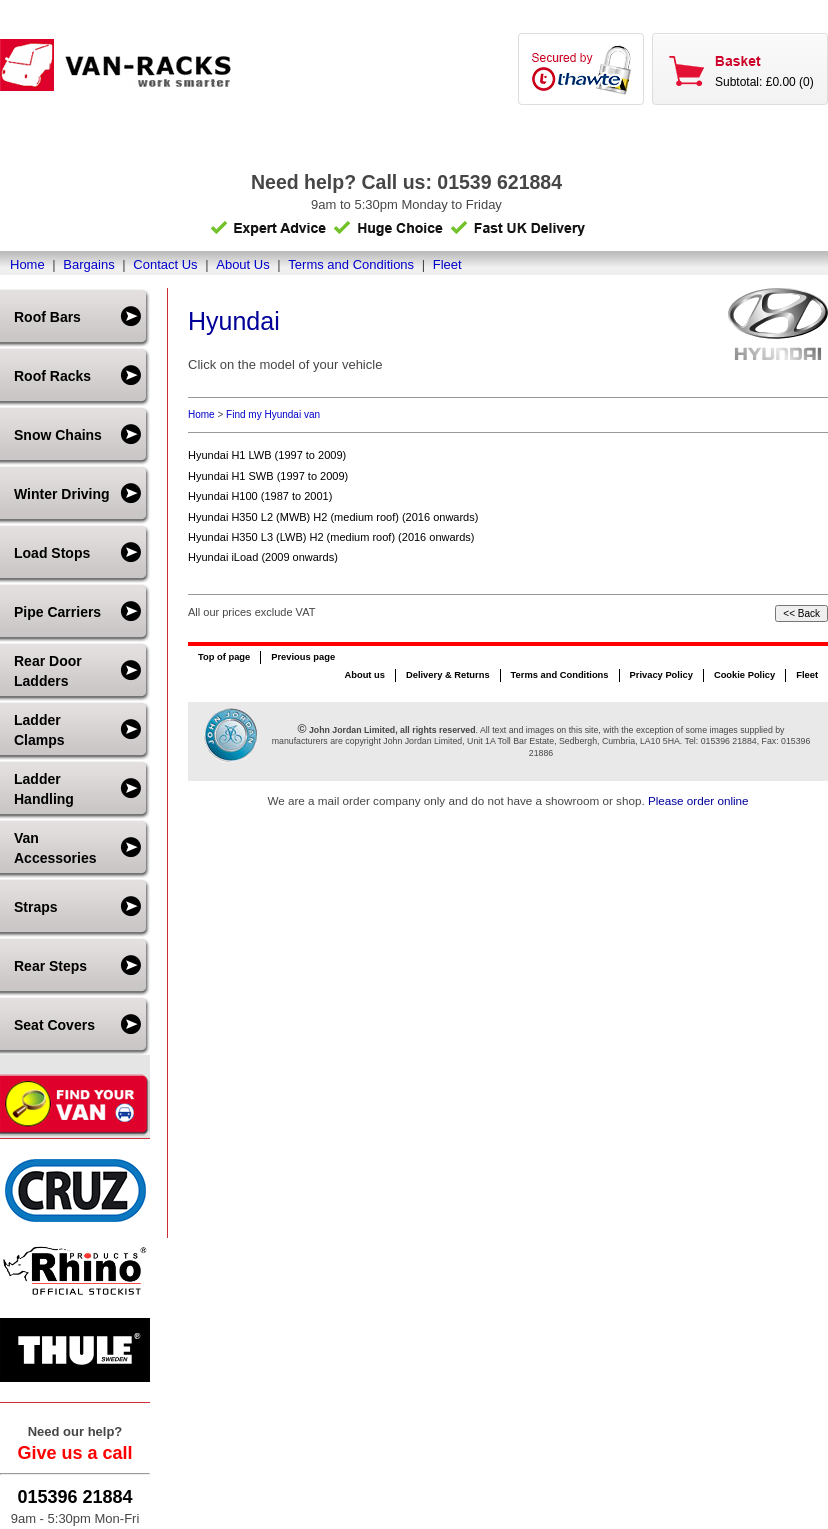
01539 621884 (499, 182)
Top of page (224, 657)
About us (364, 675)
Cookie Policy (744, 675)
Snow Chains (58, 435)
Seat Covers (54, 1025)
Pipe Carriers (57, 612)
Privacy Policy (661, 675)
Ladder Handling (44, 789)
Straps (36, 907)
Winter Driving (62, 494)
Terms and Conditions (351, 264)
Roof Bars (47, 317)
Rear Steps (50, 966)
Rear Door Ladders (48, 671)
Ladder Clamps (39, 730)
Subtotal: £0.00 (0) (764, 82)
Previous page (303, 657)
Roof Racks (52, 376)
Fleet (447, 264)
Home (27, 264)
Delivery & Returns (448, 675)
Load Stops (52, 553)
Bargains (88, 264)
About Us (242, 264)
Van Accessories (55, 848)
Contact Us (165, 264)
